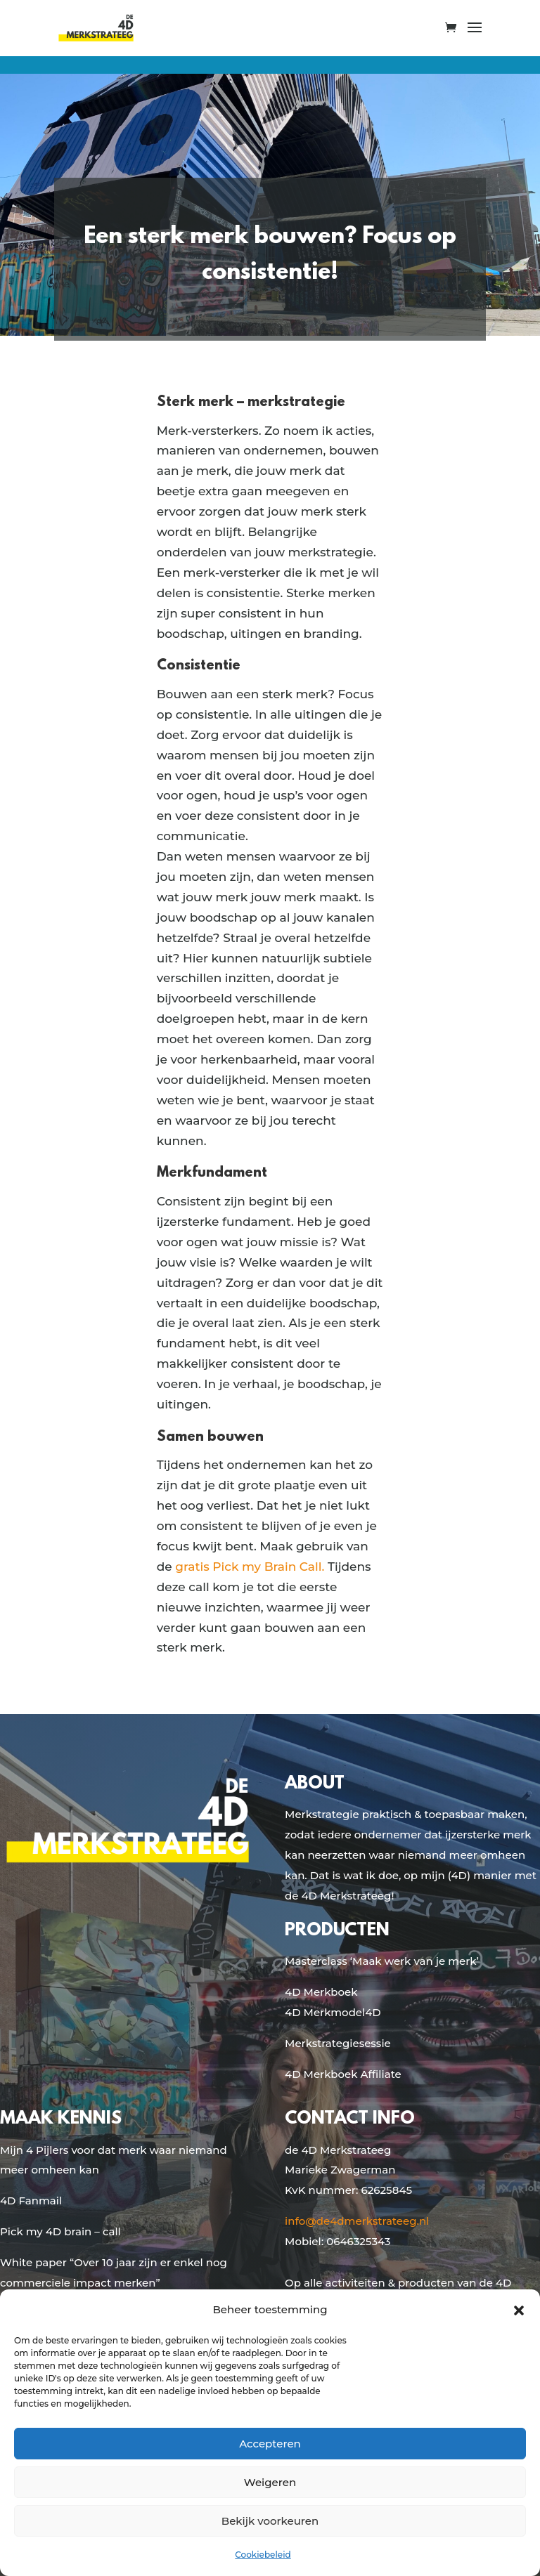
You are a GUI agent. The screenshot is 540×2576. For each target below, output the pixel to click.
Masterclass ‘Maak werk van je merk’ (382, 1961)
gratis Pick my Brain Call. (249, 1567)
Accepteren (270, 2443)
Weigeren (270, 2482)
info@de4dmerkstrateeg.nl (357, 2221)
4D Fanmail (31, 2200)
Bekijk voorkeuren (270, 2521)
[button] (519, 2310)
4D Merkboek (321, 1992)
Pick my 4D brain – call (60, 2231)
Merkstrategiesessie (338, 2043)
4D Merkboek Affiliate (343, 2074)
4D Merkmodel (325, 2012)
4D (372, 2012)
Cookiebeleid (262, 2554)
